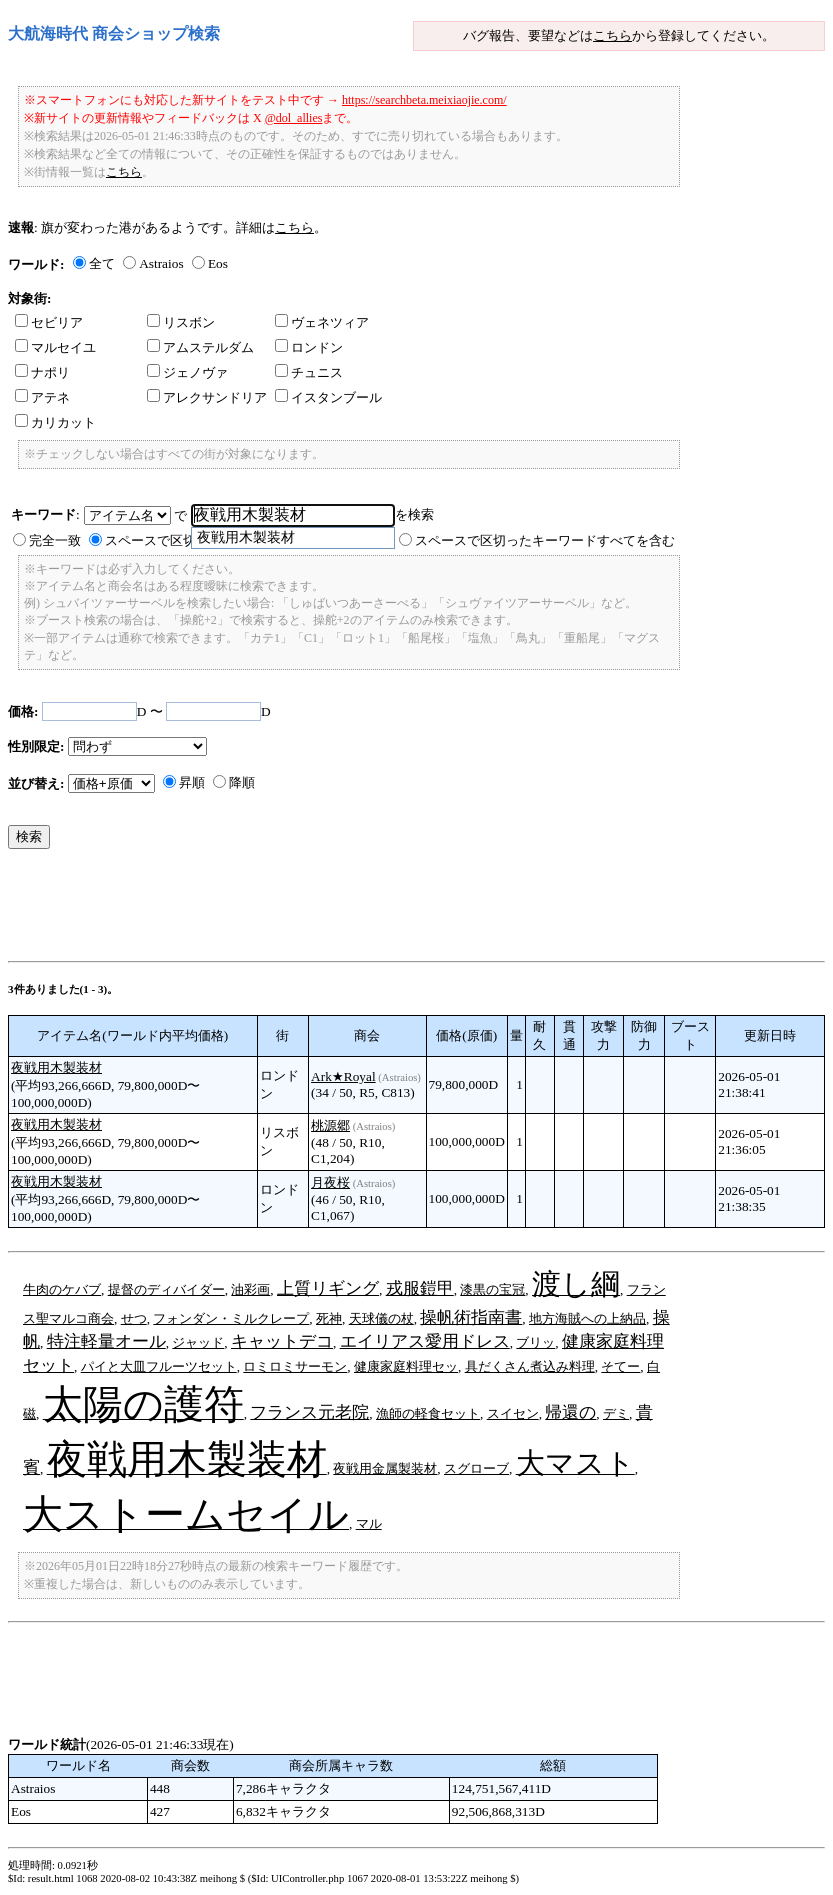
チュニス (309, 372)
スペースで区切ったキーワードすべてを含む (545, 540)
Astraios (161, 263)
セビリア (49, 322)
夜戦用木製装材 (56, 1067)
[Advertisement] (372, 910)
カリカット (55, 422)
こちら (612, 35)
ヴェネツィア (322, 322)
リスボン (181, 322)
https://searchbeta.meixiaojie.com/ (424, 100)
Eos (218, 263)
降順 (242, 782)
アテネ (42, 397)
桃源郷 (330, 1125)
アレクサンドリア (207, 397)
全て (102, 263)
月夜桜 (330, 1182)
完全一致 (55, 540)
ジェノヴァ (187, 372)
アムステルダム (200, 347)
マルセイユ (55, 347)
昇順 (192, 782)
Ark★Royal (343, 1076)
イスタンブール (328, 397)
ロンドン (309, 347)
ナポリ (42, 372)
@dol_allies (294, 118)
